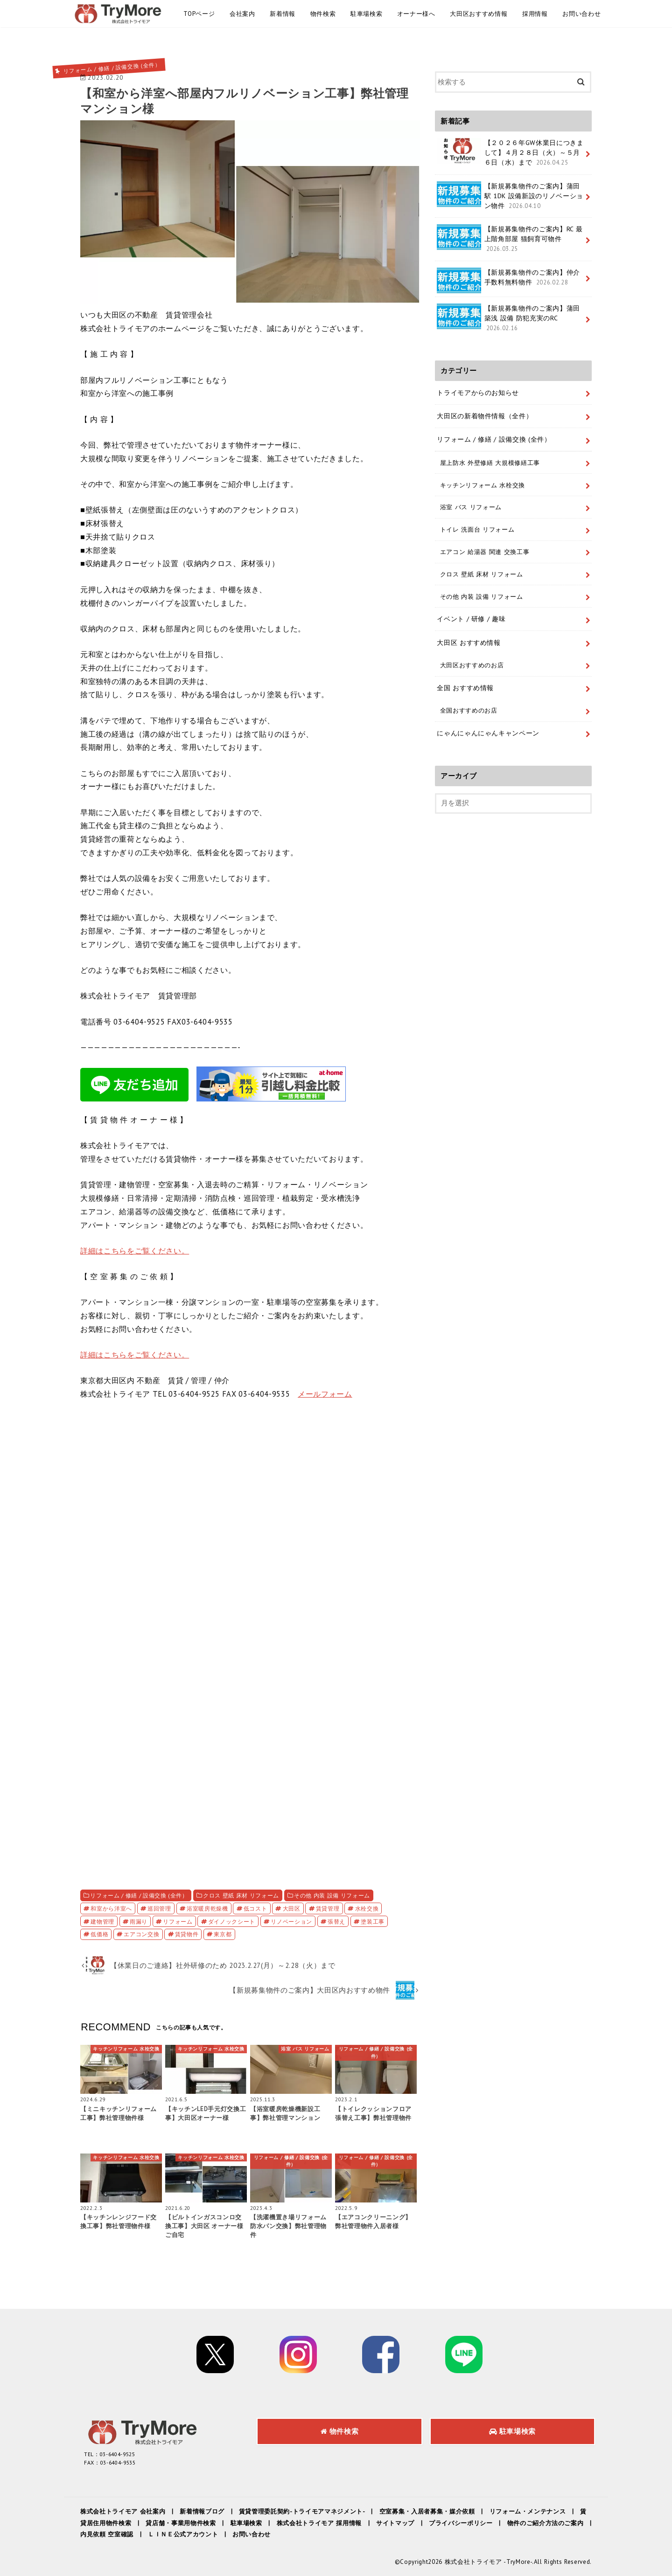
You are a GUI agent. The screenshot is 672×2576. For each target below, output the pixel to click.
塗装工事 (373, 1921)
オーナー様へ (416, 14)
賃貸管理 (328, 1908)
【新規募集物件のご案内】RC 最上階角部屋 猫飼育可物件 (509, 238)
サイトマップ (395, 2523)
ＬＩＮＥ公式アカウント (183, 2534)
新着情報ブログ (202, 2511)
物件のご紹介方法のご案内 (545, 2523)
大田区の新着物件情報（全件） (484, 416)
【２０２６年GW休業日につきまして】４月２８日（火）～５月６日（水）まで (510, 152)
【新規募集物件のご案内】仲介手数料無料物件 (508, 280)
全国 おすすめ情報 (465, 688)
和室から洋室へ (111, 1908)
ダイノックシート (231, 1921)
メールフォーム (325, 1394)
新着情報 (282, 14)
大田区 (292, 1908)
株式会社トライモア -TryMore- (488, 2562)
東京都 (222, 1934)
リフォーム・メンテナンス (528, 2511)
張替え (336, 1921)
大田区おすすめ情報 (478, 14)
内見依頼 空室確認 (106, 2534)
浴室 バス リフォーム (471, 507)
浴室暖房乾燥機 (207, 1908)
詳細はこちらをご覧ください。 (134, 1251)
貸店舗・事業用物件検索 (181, 2523)
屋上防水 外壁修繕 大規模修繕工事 (490, 462)
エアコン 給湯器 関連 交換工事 (485, 551)
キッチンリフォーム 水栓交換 (482, 485)
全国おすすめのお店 (468, 710)
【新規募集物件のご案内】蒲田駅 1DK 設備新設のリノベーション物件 (510, 195)
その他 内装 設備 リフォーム (332, 1895)
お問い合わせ (581, 14)
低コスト (255, 1908)
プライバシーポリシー (461, 2523)
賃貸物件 (187, 1934)
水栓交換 (367, 1908)
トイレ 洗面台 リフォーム (477, 529)
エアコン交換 (141, 1934)
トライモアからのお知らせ (478, 392)
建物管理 (102, 1921)
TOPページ (199, 14)
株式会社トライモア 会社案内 (122, 2511)
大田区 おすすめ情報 (469, 642)
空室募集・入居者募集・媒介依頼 (427, 2511)
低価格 (99, 1934)
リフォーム (177, 1921)
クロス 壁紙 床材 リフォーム (241, 1895)
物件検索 (323, 14)
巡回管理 (159, 1908)
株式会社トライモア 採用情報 (319, 2523)
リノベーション (291, 1921)
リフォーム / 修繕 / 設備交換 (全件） (139, 1895)
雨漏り (138, 1921)
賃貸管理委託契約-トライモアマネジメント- (302, 2511)
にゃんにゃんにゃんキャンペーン (488, 733)
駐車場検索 (366, 14)
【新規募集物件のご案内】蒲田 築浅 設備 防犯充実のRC (508, 318)
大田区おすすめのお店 (472, 665)
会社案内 (242, 14)
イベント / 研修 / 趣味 (471, 619)
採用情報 (535, 14)
